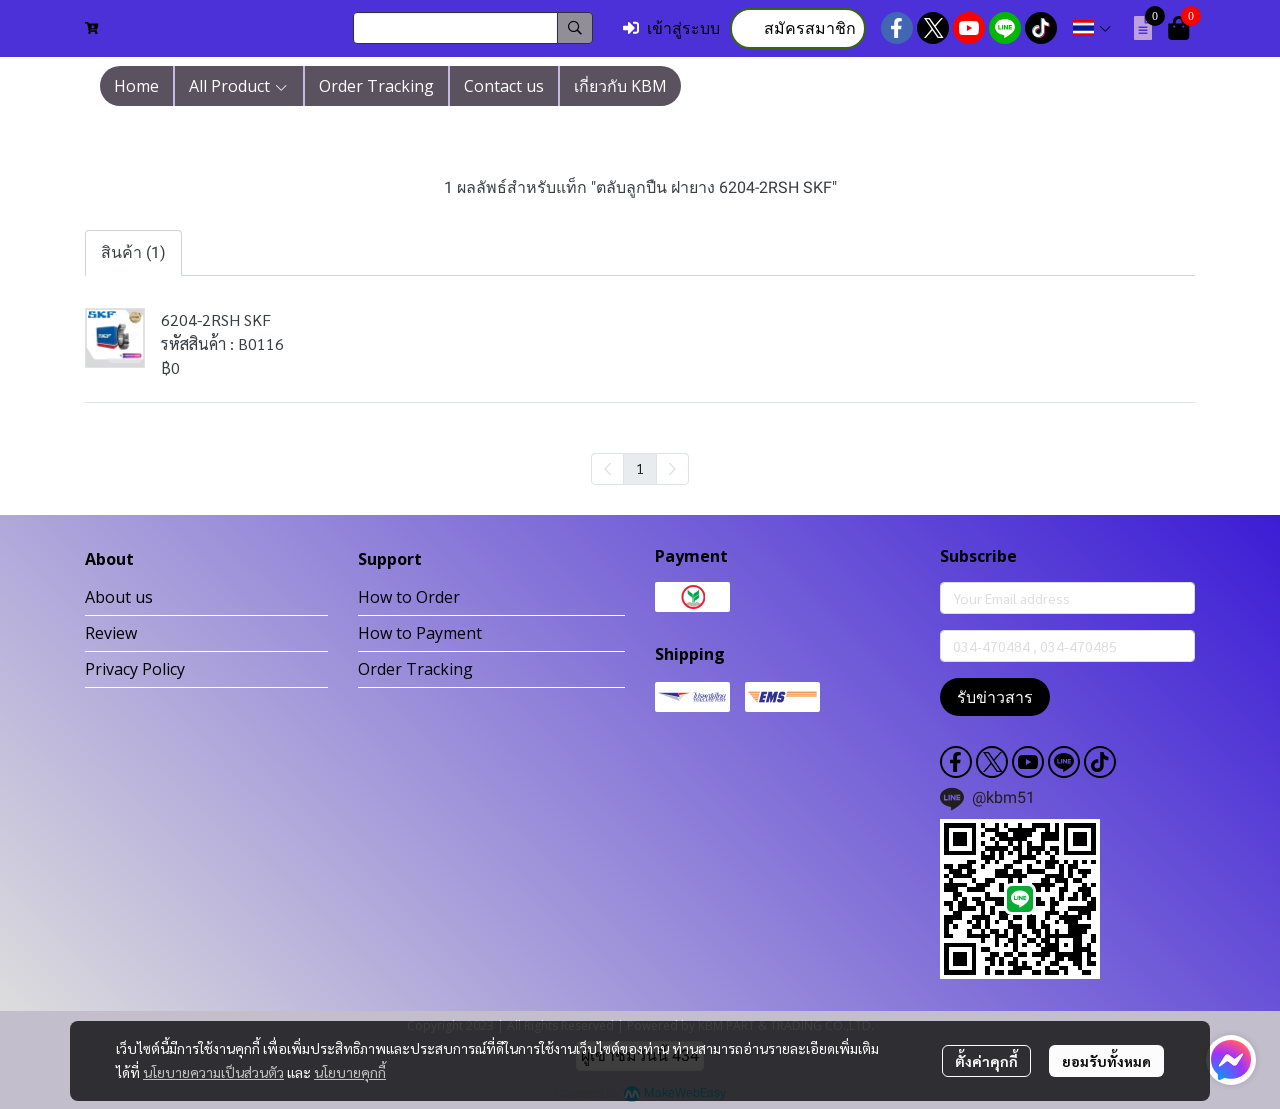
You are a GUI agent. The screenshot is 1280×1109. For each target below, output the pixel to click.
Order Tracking (415, 669)
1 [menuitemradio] (640, 468)
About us (119, 597)
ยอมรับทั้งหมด (1106, 1061)
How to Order (409, 597)
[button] (473, 28)
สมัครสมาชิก (798, 28)
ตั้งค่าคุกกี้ (986, 1061)
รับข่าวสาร (995, 697)
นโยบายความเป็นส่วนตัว (213, 1072)
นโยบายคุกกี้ (350, 1072)
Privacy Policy (135, 669)
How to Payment (420, 633)
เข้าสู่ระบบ (671, 28)
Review (111, 633)
